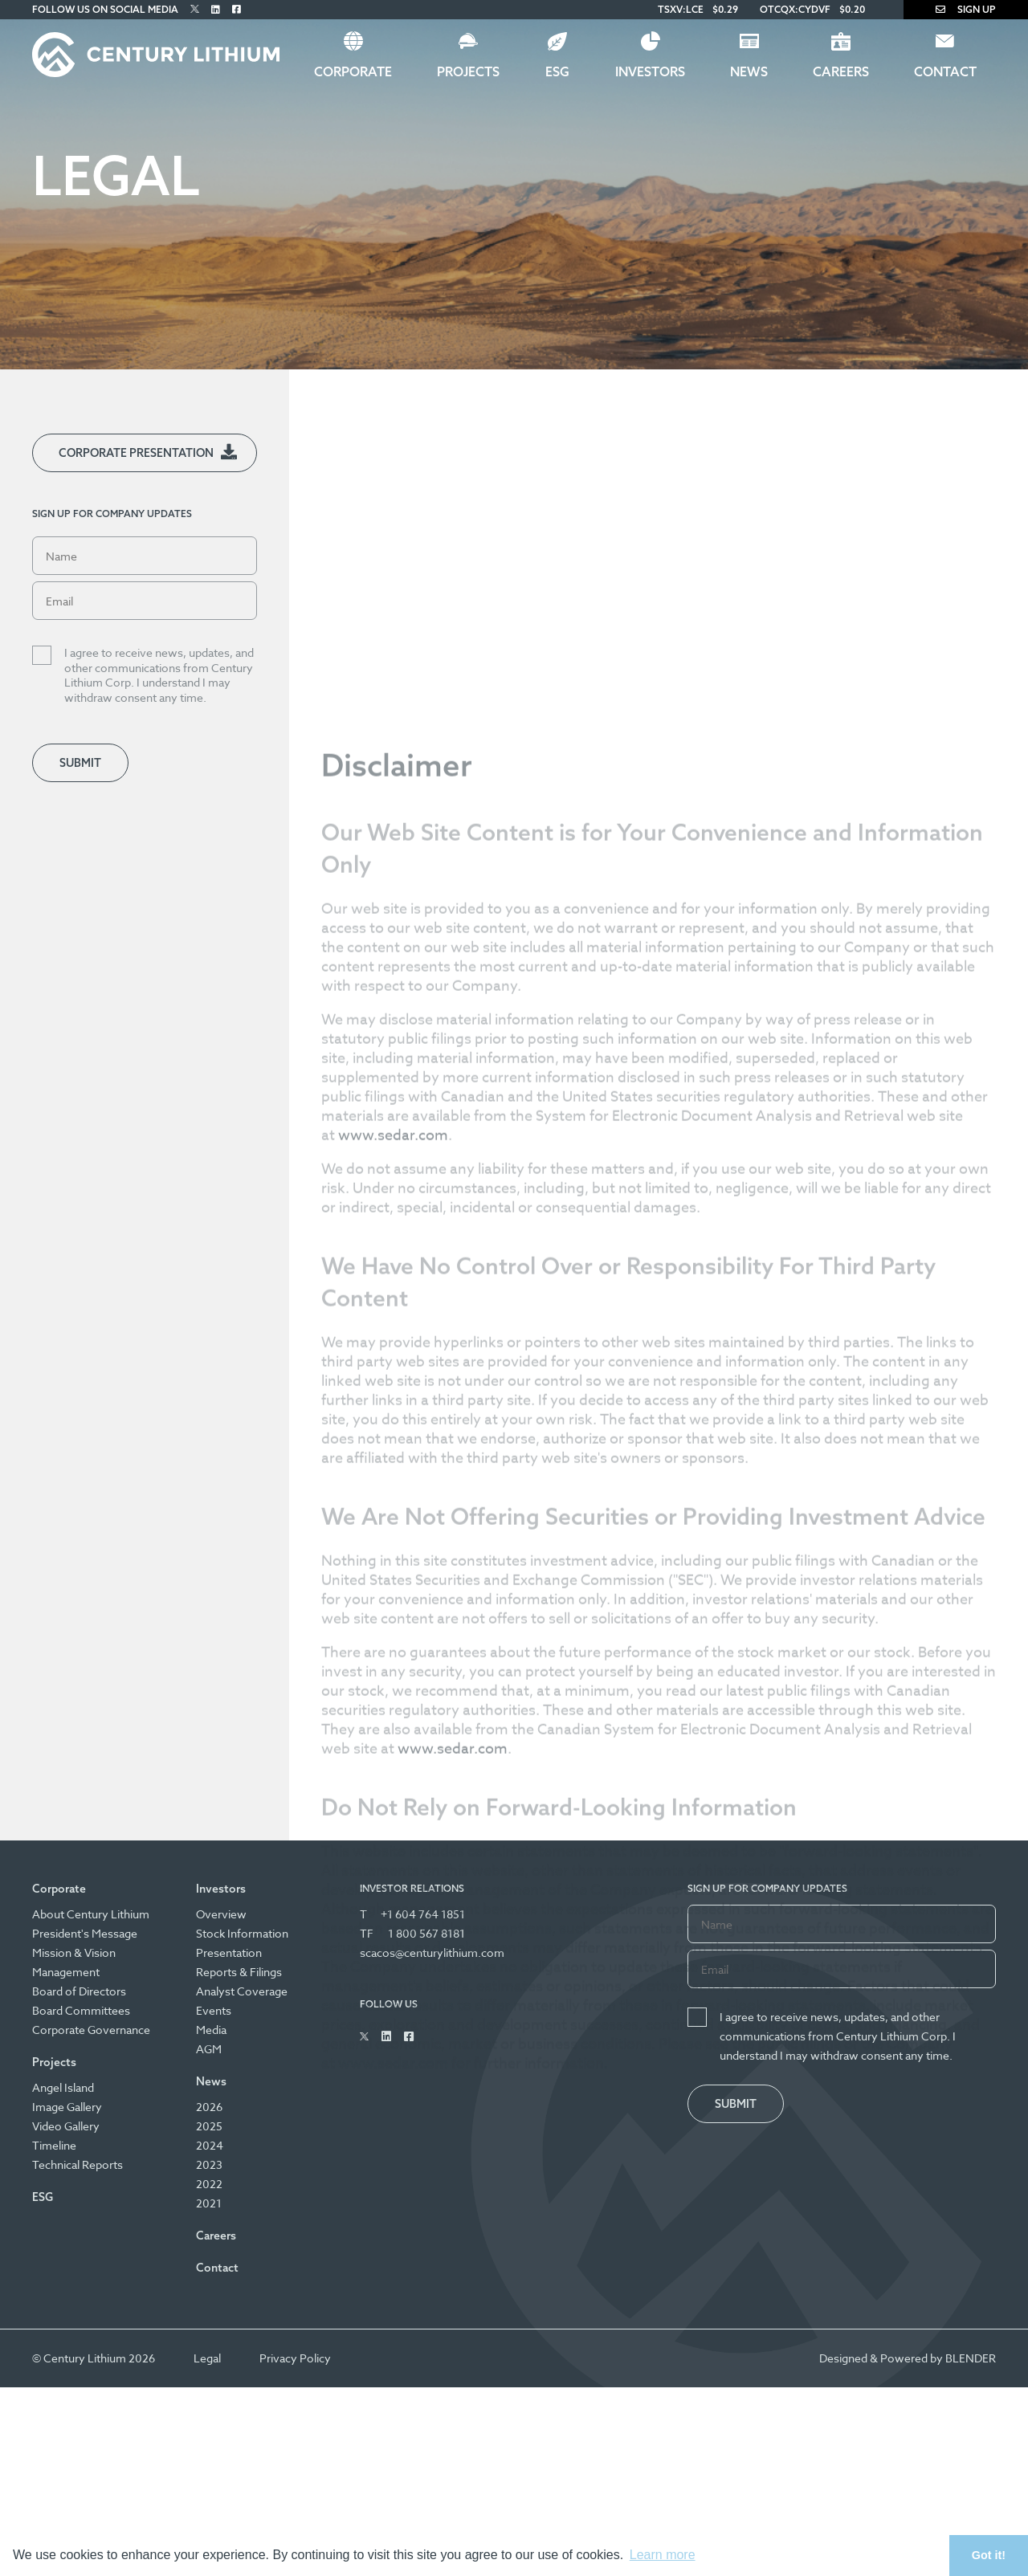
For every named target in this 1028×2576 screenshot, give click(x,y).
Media (211, 2029)
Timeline (54, 2145)
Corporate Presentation (136, 453)
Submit (80, 763)
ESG (557, 71)
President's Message (84, 1933)
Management (66, 1971)
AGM (209, 2048)
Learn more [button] (663, 2555)
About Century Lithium (90, 1914)
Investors (650, 71)
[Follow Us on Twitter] (194, 9)
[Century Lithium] (155, 54)
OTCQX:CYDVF (795, 9)
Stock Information (242, 1933)
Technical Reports (77, 2164)
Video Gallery (66, 2126)
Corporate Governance (91, 2029)
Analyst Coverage (242, 1991)
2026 (209, 2106)
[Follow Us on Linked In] (215, 9)
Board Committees (81, 2010)
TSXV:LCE (681, 9)
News (749, 71)
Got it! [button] (989, 2555)
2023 (209, 2164)
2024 (209, 2145)
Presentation (229, 1952)
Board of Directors (79, 1991)
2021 (209, 2203)
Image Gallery (67, 2106)
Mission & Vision (74, 1952)
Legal (207, 2358)
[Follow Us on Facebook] (236, 9)
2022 (209, 2183)
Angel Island (63, 2087)
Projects (468, 71)
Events (213, 2010)
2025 (209, 2126)
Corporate (353, 71)
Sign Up (966, 9)
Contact (945, 71)
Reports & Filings (239, 1971)
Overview (221, 1914)
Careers (841, 71)
